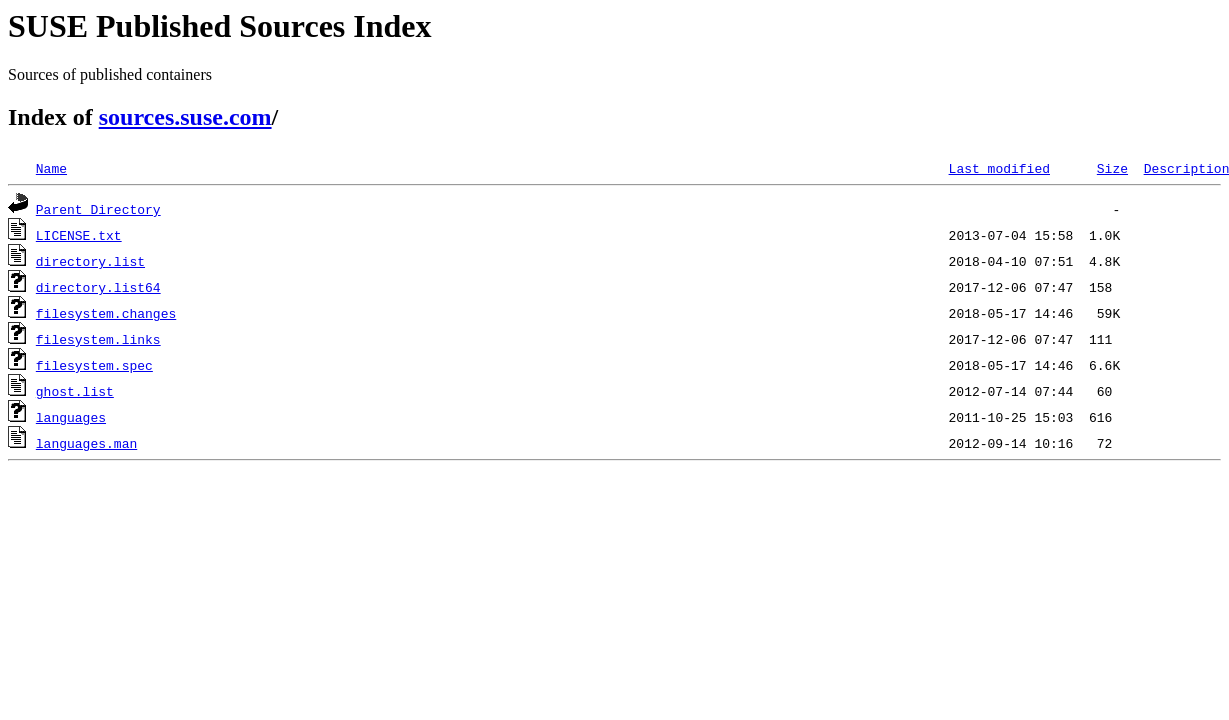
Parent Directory (98, 209)
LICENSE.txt (79, 235)
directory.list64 (98, 287)
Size (1112, 168)
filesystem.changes (106, 313)
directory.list (90, 261)
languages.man (86, 443)
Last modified (998, 168)
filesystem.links (98, 339)
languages (71, 417)
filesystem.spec (94, 365)
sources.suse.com (185, 117)
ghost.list (75, 391)
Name (51, 168)
